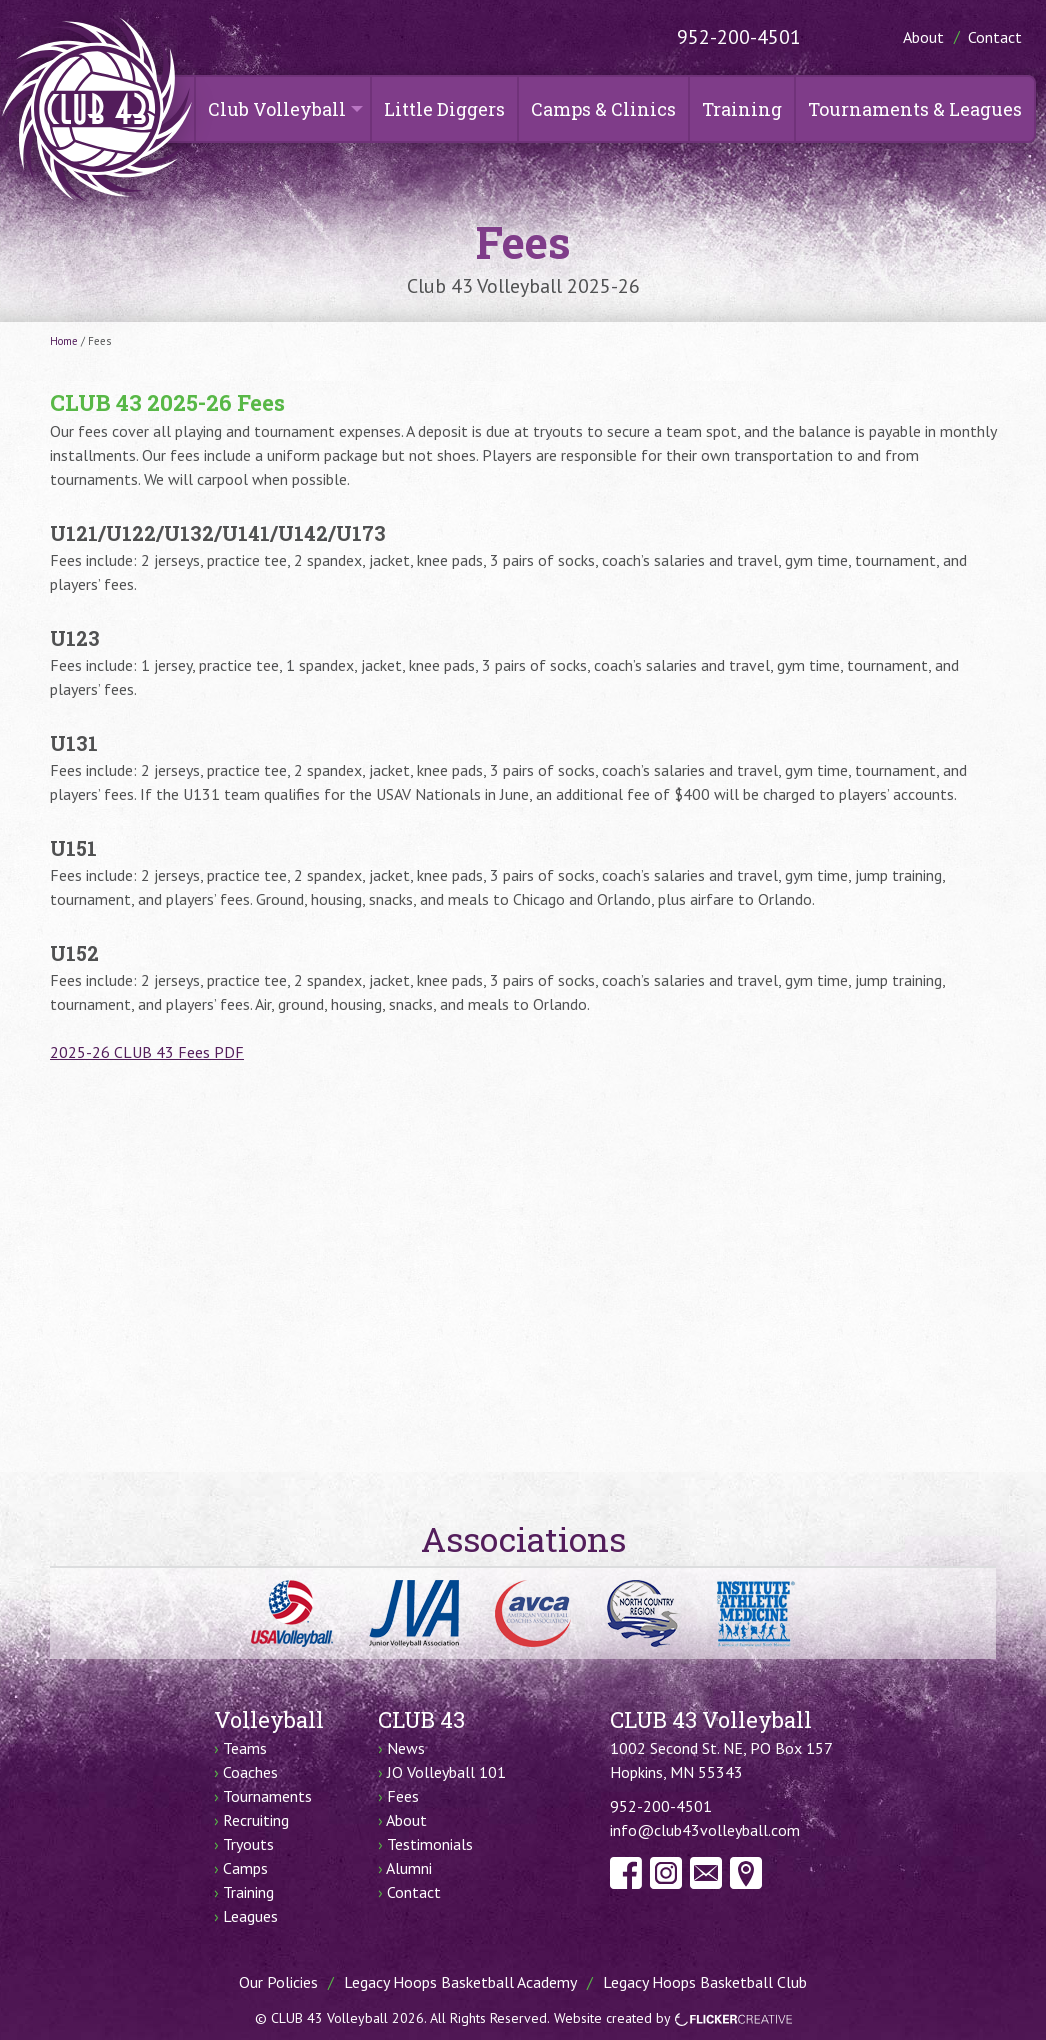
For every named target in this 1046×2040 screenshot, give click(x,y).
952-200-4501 (739, 37)
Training (742, 109)
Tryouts (248, 1844)
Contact (995, 37)
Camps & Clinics (603, 109)
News (406, 1748)
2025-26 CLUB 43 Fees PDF (147, 1052)
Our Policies (278, 1982)
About (923, 37)
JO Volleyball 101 (446, 1772)
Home (64, 341)
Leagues (250, 1916)
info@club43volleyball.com (705, 1830)
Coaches (250, 1772)
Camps (245, 1868)
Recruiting (256, 1820)
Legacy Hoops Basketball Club (705, 1982)
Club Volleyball (277, 109)
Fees (403, 1796)
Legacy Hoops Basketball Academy (460, 1982)
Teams (245, 1748)
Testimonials (430, 1844)
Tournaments (267, 1796)
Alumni (409, 1868)
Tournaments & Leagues (915, 109)
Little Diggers (444, 109)
